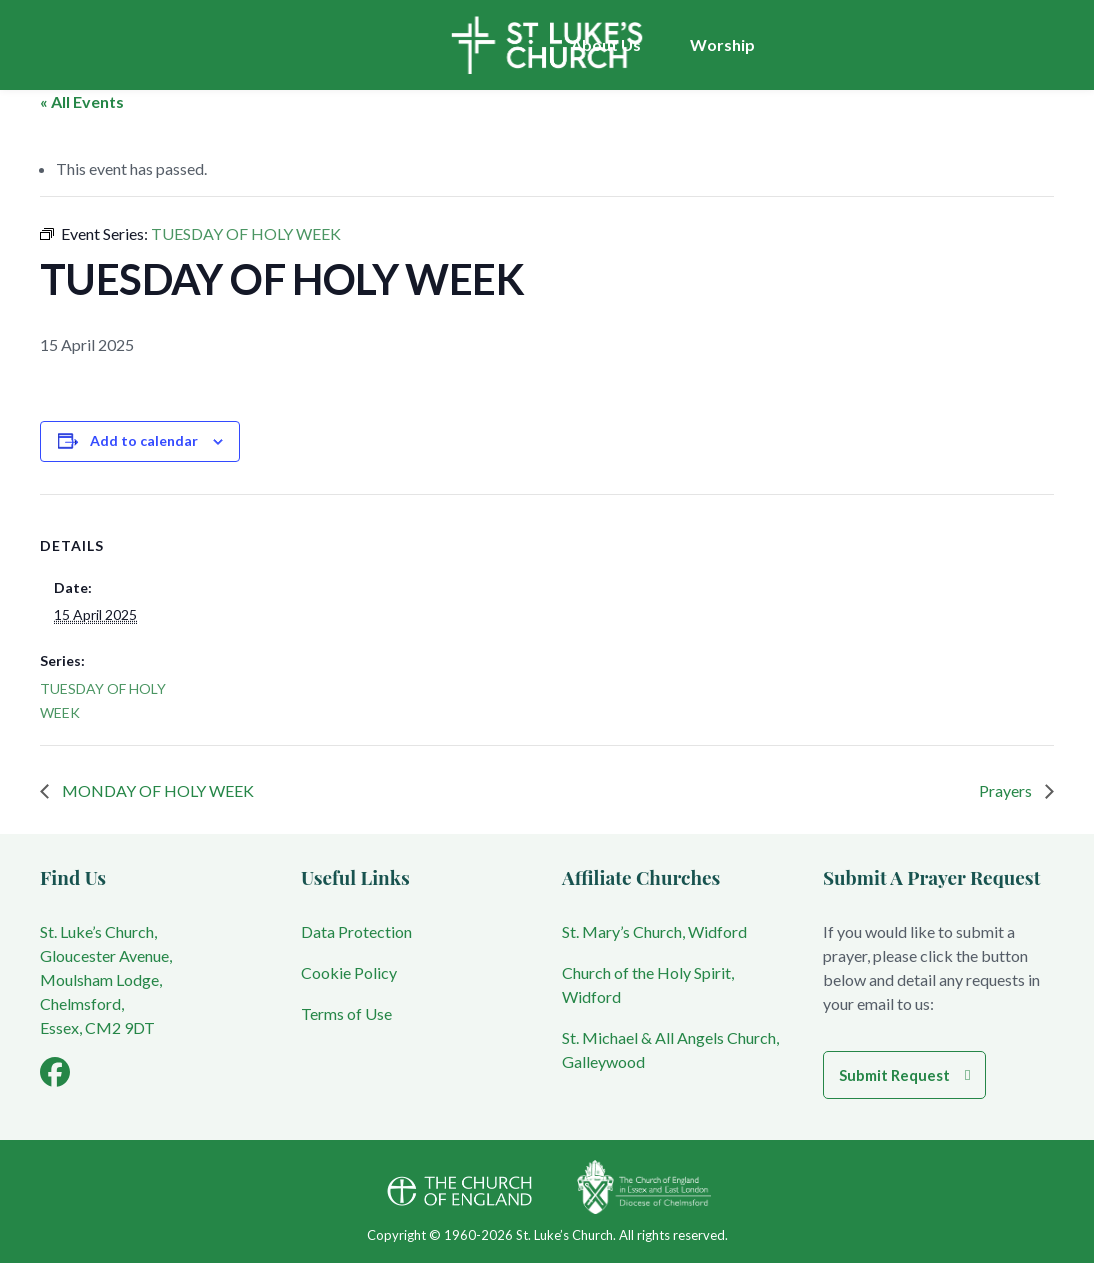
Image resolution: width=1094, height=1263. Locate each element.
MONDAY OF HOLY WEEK (156, 790)
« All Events (82, 101)
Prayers (1007, 790)
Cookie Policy (349, 972)
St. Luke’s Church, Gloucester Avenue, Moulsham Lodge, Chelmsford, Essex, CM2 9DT (106, 979)
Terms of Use (346, 1013)
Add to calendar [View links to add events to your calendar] (144, 440)
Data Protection (356, 931)
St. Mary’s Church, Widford (654, 931)
